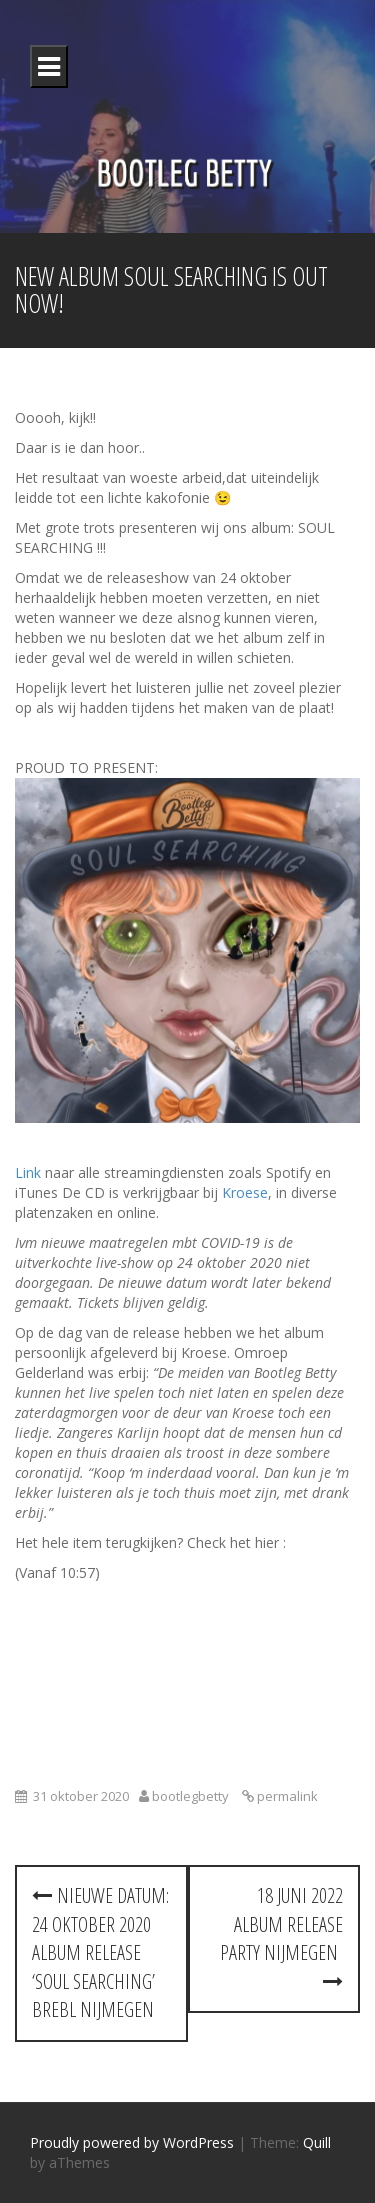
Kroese (245, 1192)
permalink (286, 1796)
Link (28, 1172)
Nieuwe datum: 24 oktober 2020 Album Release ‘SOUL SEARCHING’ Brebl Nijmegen (100, 1952)
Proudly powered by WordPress (132, 2142)
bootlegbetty (190, 1796)
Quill (317, 2142)
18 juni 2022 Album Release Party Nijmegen (281, 1937)
